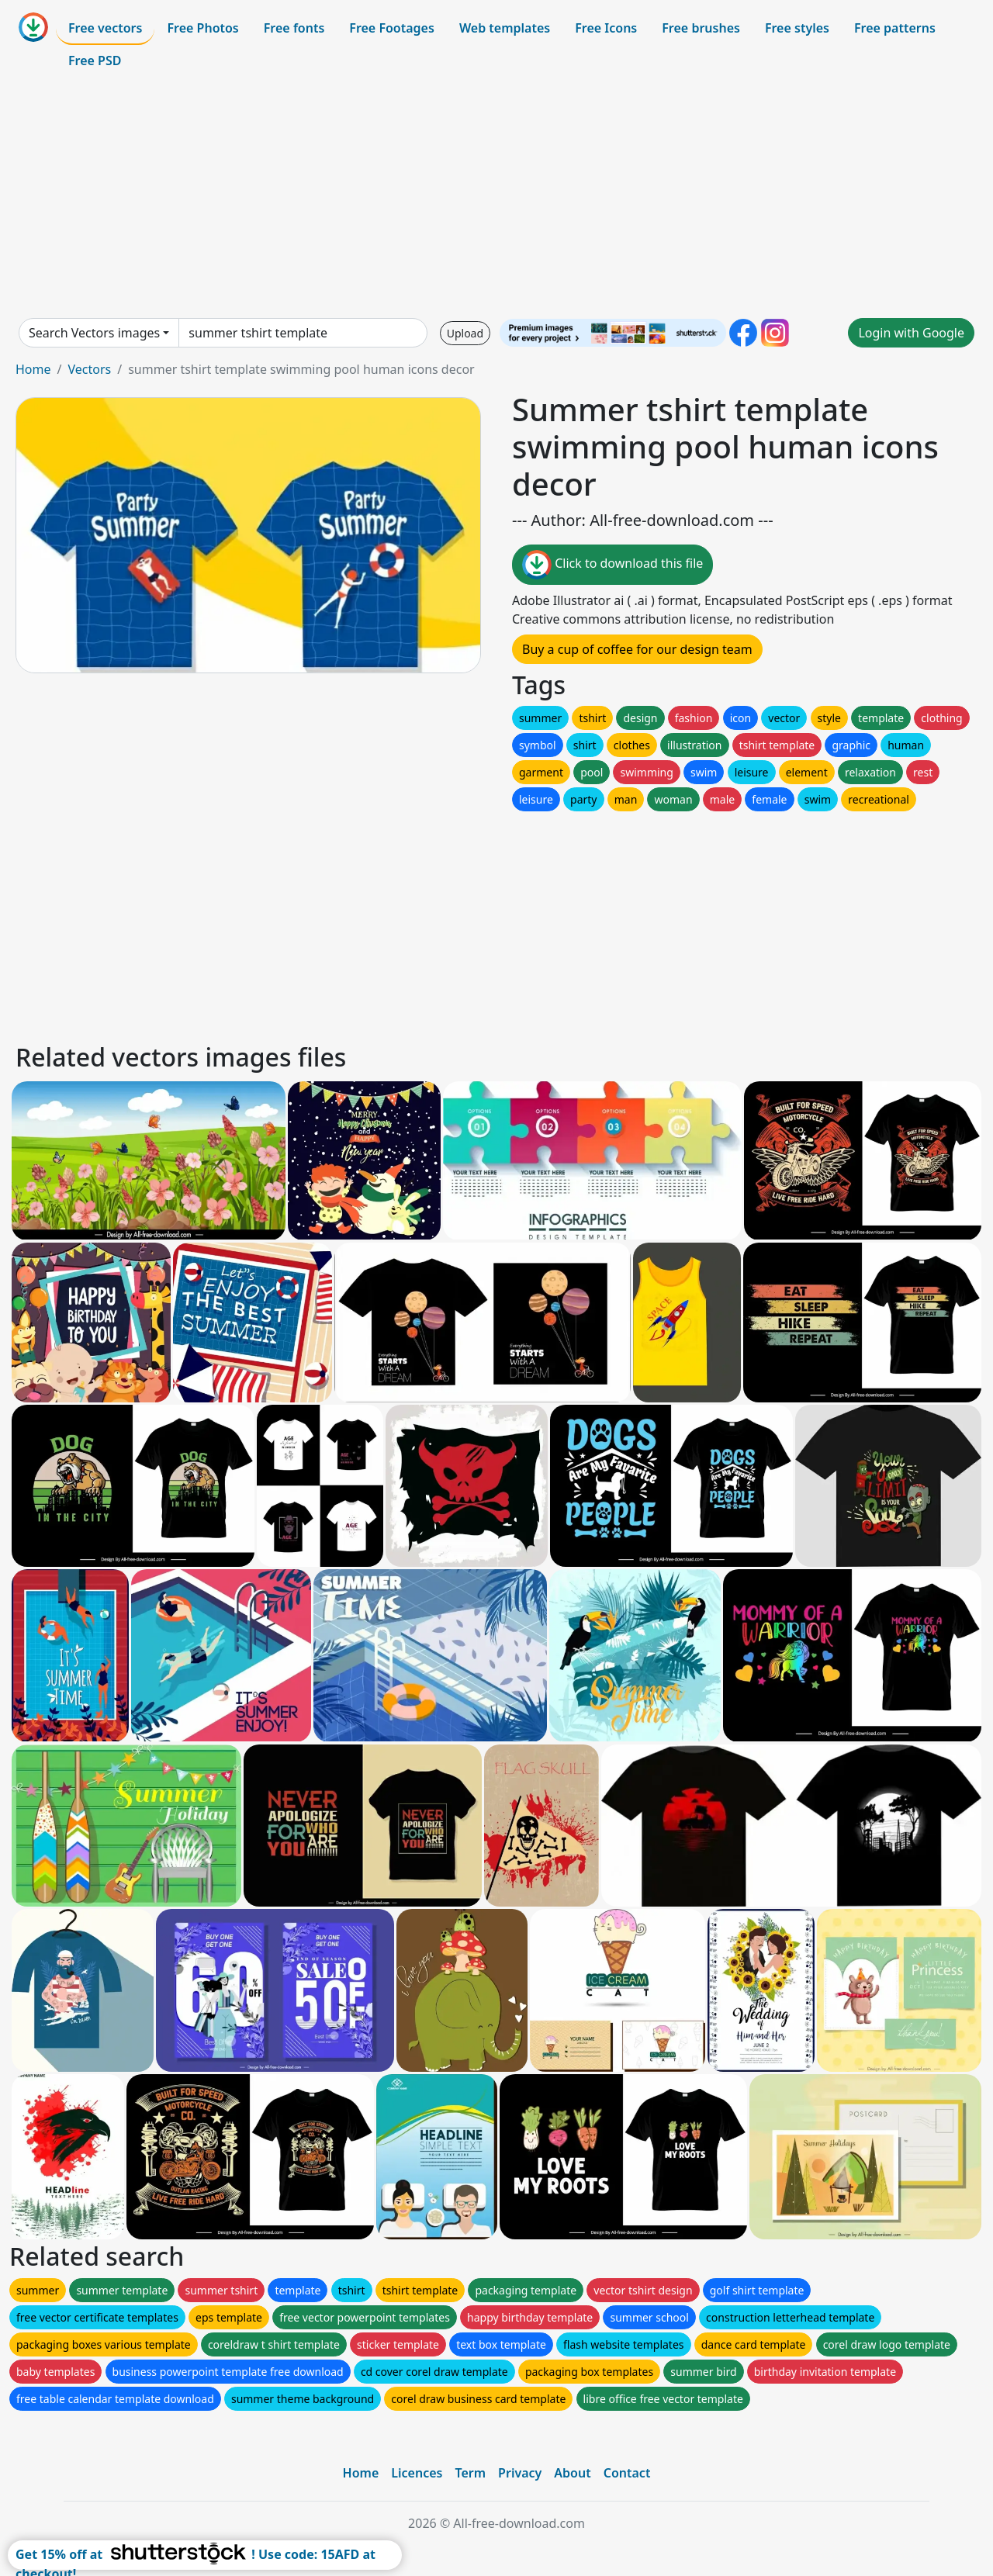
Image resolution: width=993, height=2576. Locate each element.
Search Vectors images (94, 332)
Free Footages (391, 27)
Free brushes (701, 27)
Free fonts (294, 27)
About (572, 2472)
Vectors (89, 369)
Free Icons (606, 27)
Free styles (797, 27)
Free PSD (94, 60)
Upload (465, 333)
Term (470, 2472)
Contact (627, 2472)
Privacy (519, 2472)
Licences (416, 2472)
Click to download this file (612, 564)
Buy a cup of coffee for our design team (637, 649)
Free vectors (105, 27)
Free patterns (895, 27)
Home (33, 369)
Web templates (504, 27)
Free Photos (202, 27)
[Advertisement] (496, 197)
